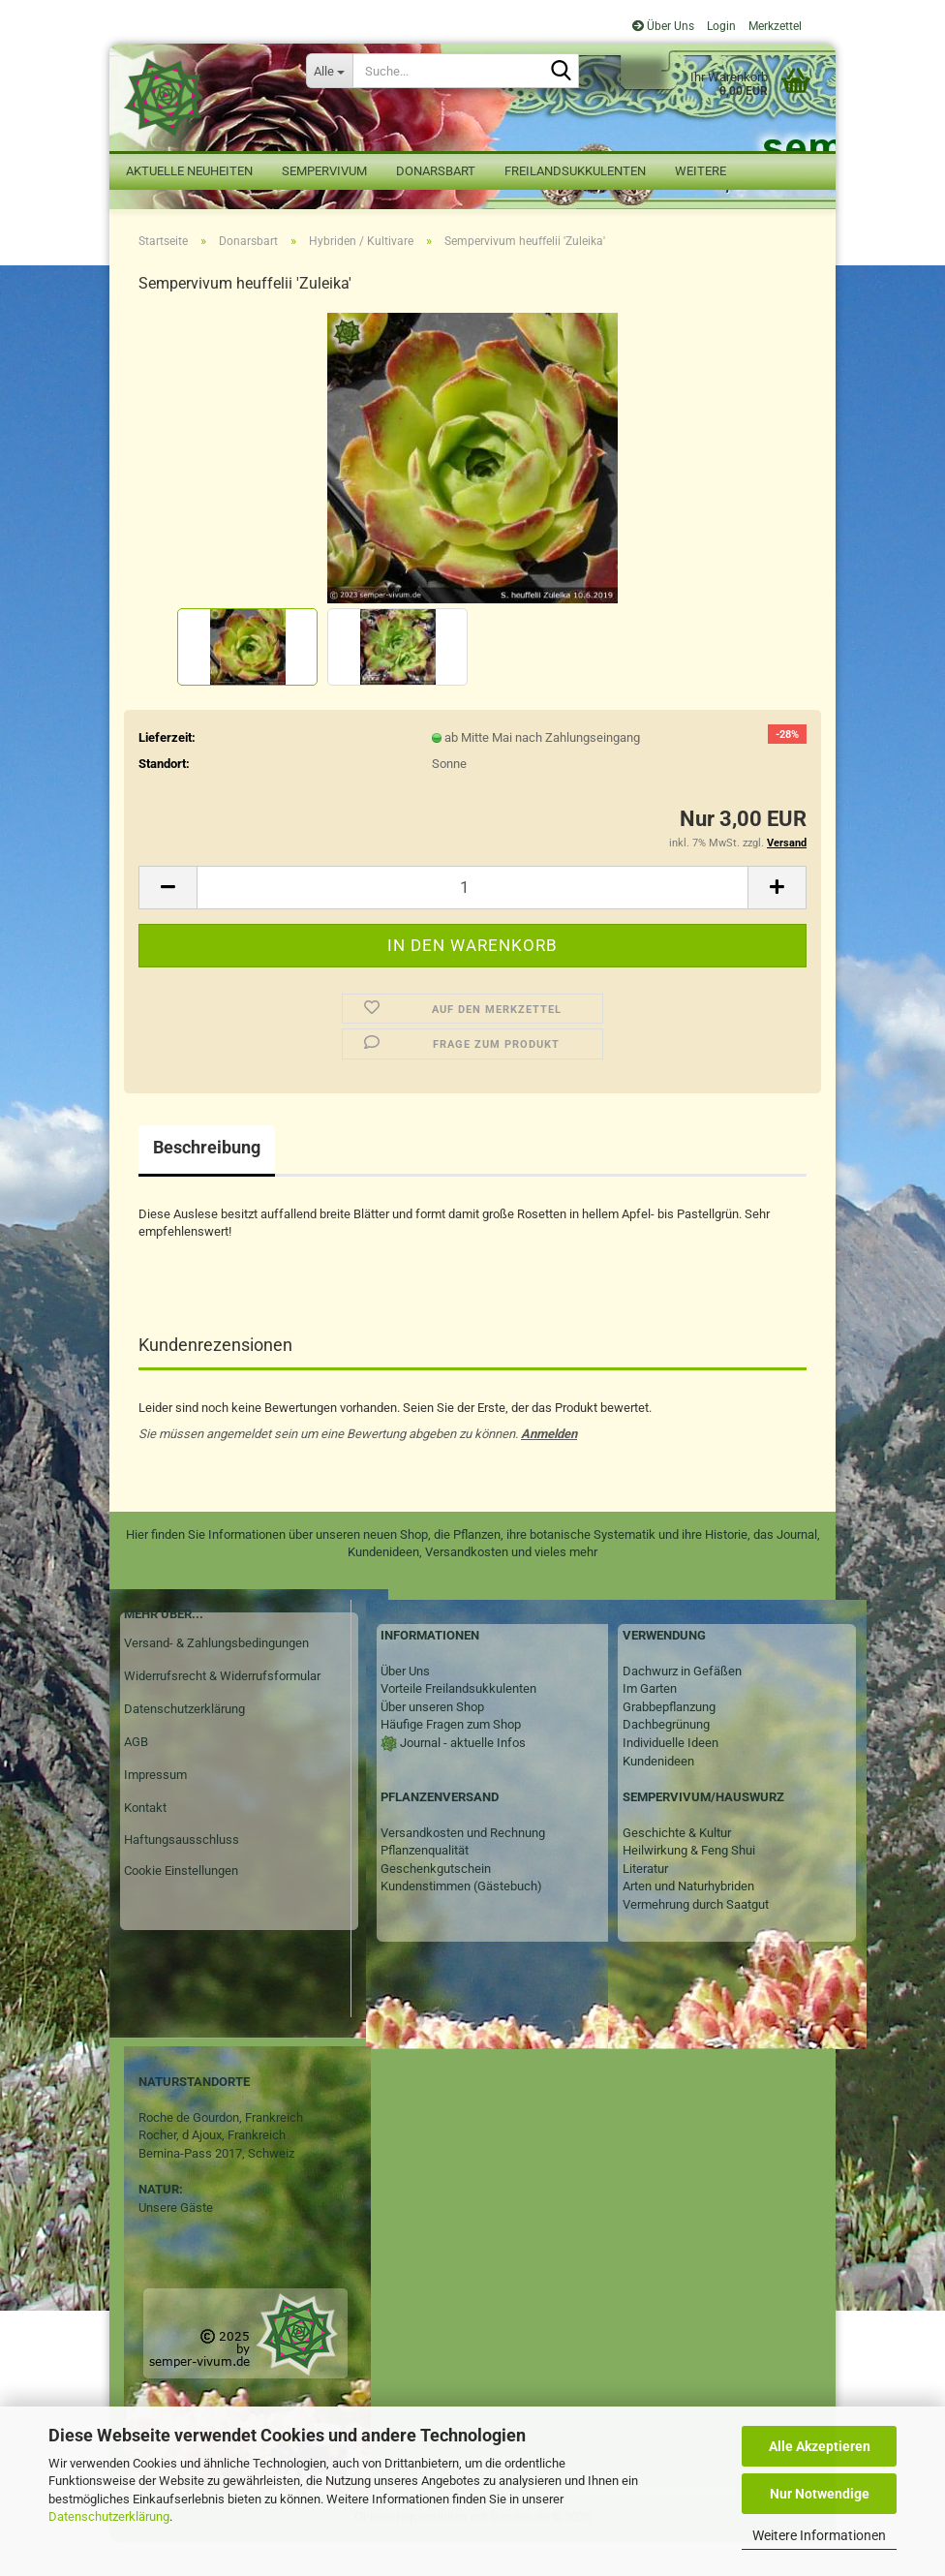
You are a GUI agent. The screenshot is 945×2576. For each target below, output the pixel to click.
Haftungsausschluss (181, 1874)
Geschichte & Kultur (677, 1866)
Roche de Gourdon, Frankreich (220, 2151)
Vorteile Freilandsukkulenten (458, 1723)
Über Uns (663, 26)
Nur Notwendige (819, 2493)
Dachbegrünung (666, 1759)
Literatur (645, 1902)
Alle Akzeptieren (819, 2446)
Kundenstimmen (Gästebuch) (461, 1921)
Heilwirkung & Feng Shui (689, 1885)
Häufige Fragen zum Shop (451, 1759)
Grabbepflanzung (669, 1740)
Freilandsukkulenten (575, 171)
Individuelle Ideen (670, 1776)
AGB (136, 1775)
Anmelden (549, 1467)
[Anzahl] (472, 921)
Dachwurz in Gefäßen (682, 1705)
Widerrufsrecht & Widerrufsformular (222, 1709)
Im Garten (650, 1723)
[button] (167, 921)
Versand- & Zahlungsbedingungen (216, 1677)
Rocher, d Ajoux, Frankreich (212, 2169)
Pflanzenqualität (425, 1885)
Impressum (155, 1808)
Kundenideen (658, 1795)
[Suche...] (329, 70)
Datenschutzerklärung (108, 2516)
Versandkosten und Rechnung (463, 1866)
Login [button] (720, 26)
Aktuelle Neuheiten (189, 171)
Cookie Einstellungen (181, 1905)
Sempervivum (324, 171)
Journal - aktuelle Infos (461, 1776)
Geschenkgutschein (436, 1902)
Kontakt (145, 1841)
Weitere (700, 171)
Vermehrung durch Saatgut (696, 1938)
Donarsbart (435, 171)
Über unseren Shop (432, 1740)
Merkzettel (774, 26)
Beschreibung (206, 1181)
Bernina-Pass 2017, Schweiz (216, 2187)
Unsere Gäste (175, 2241)
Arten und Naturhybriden (688, 1921)
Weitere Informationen (819, 2535)
